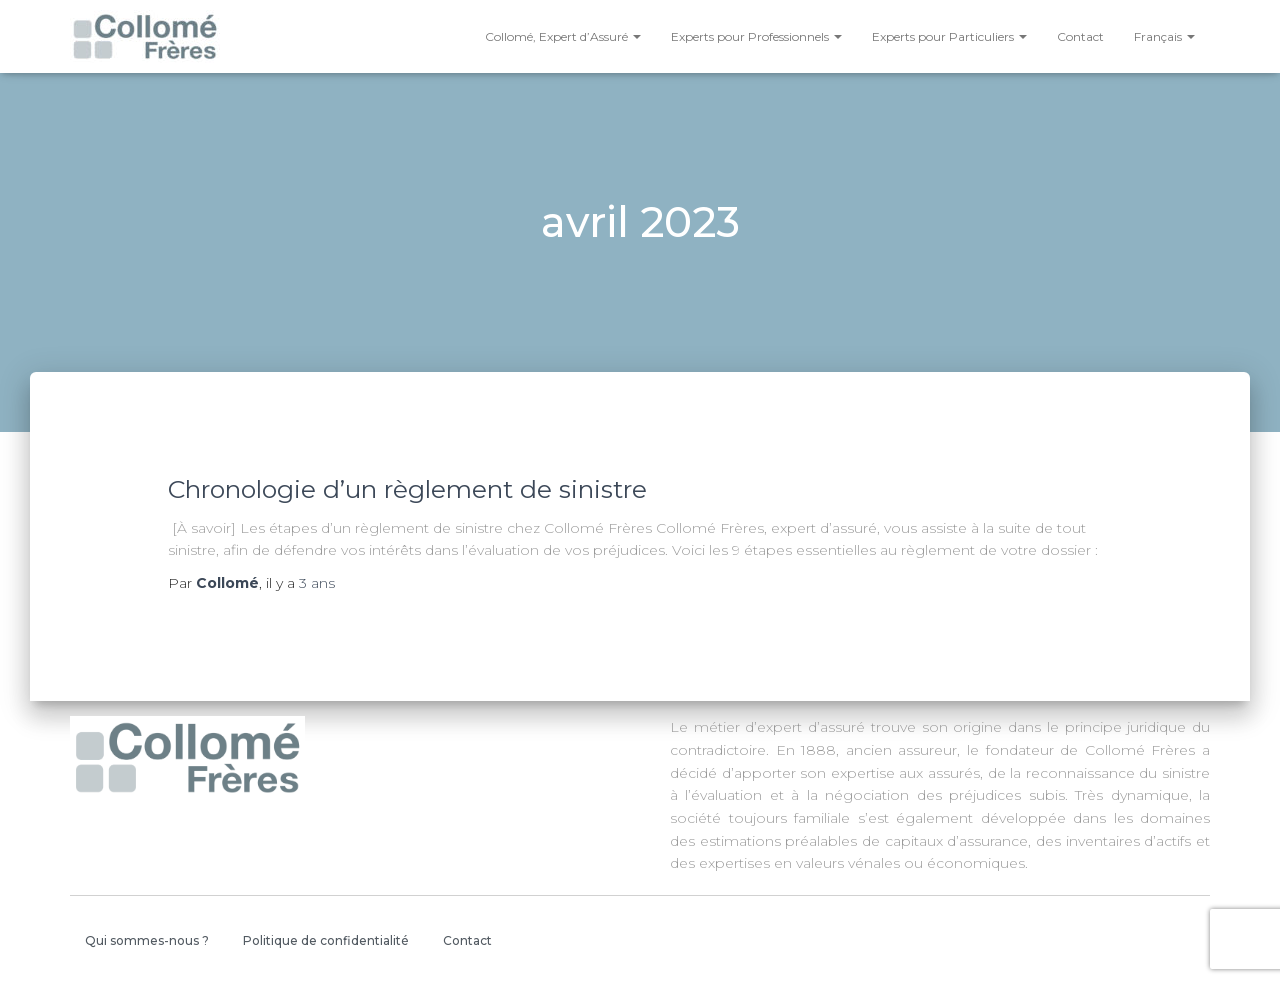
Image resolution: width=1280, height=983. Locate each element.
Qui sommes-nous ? (147, 940)
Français (1164, 36)
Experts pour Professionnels (756, 36)
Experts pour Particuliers (949, 36)
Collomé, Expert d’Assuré (563, 36)
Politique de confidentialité (326, 940)
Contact (1080, 36)
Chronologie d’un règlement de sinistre (407, 489)
